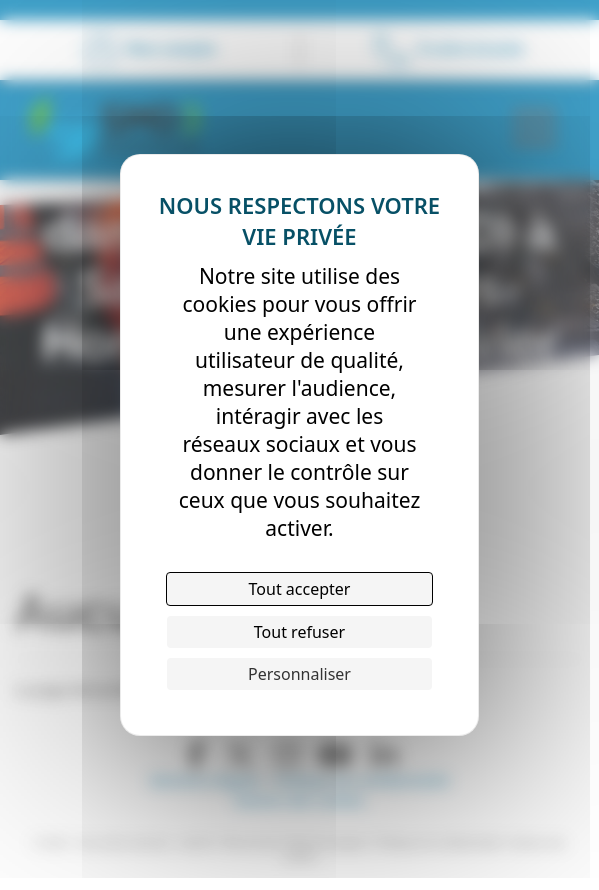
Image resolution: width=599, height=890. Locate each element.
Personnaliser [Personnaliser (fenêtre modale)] (299, 674)
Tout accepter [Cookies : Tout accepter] (300, 589)
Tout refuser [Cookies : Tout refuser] (299, 632)
